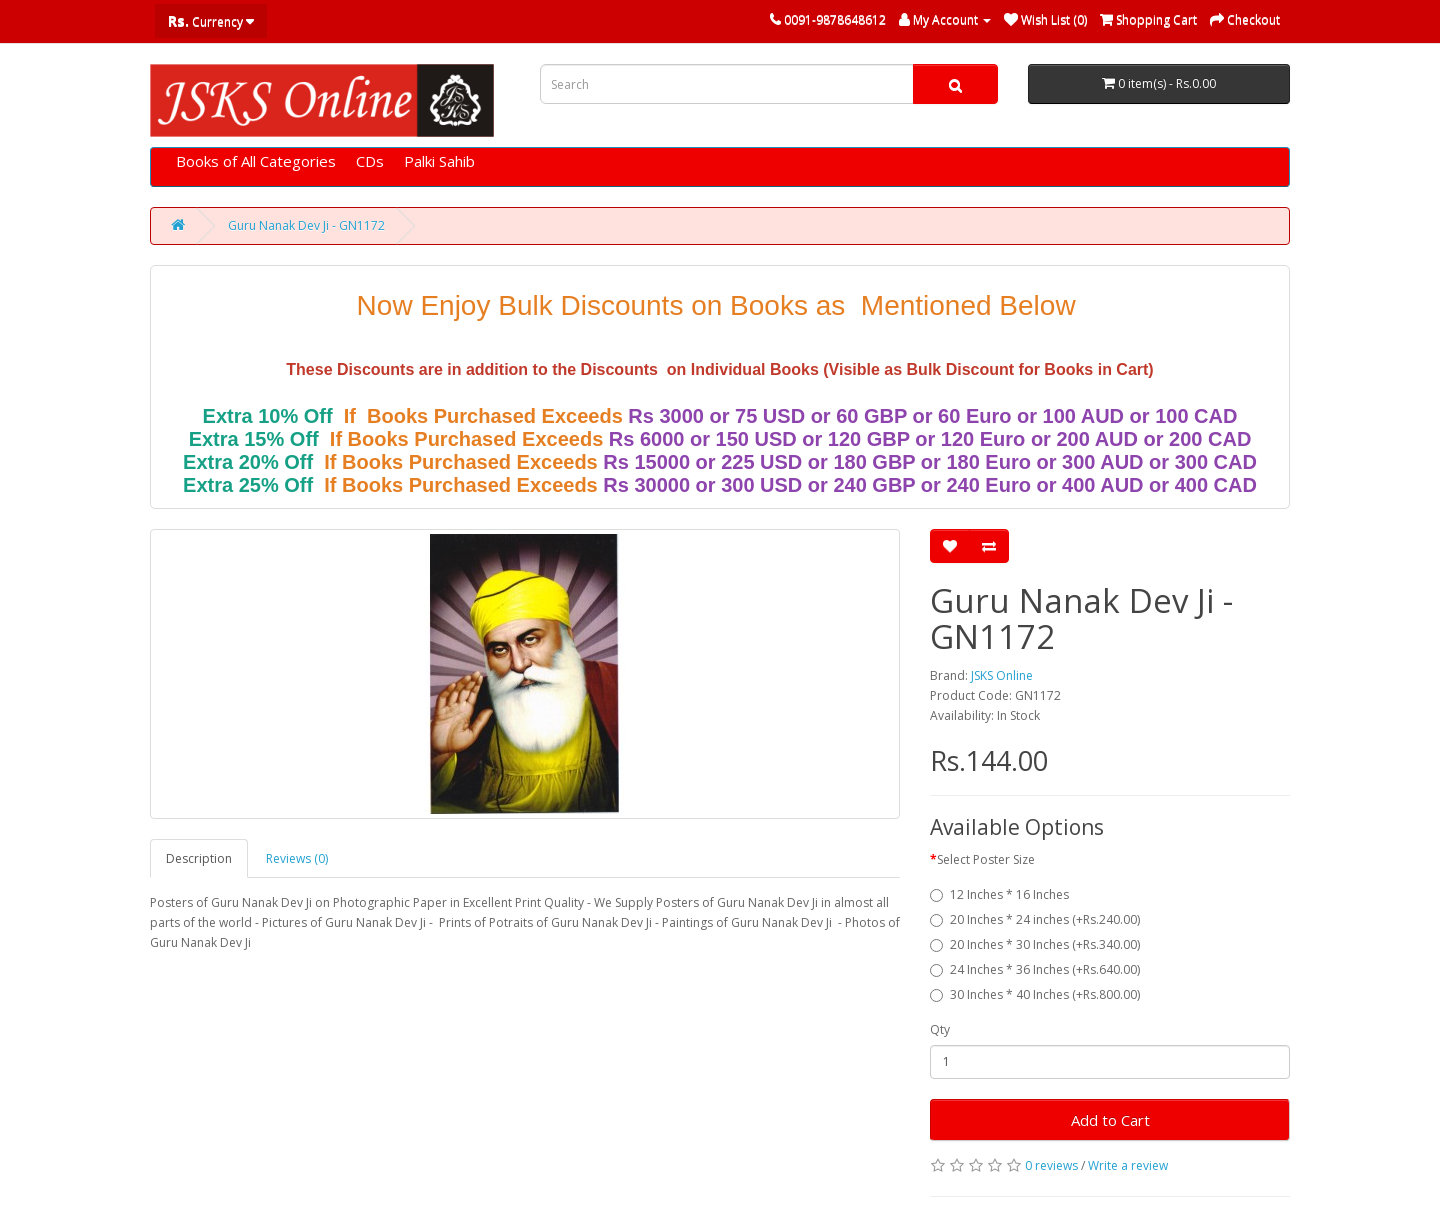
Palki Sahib (439, 161)
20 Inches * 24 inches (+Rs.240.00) (1035, 919)
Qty (940, 1029)
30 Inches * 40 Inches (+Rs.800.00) (1035, 994)
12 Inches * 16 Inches (999, 894)
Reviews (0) (297, 858)
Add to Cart (1110, 1120)
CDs (370, 161)
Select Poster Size (986, 859)
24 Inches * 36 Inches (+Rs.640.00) (1035, 969)
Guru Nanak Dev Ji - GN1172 (306, 225)
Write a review (1128, 1165)
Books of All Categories (256, 161)
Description (199, 858)
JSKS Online (1002, 675)
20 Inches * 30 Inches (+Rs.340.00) (1035, 944)
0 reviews (1051, 1165)
